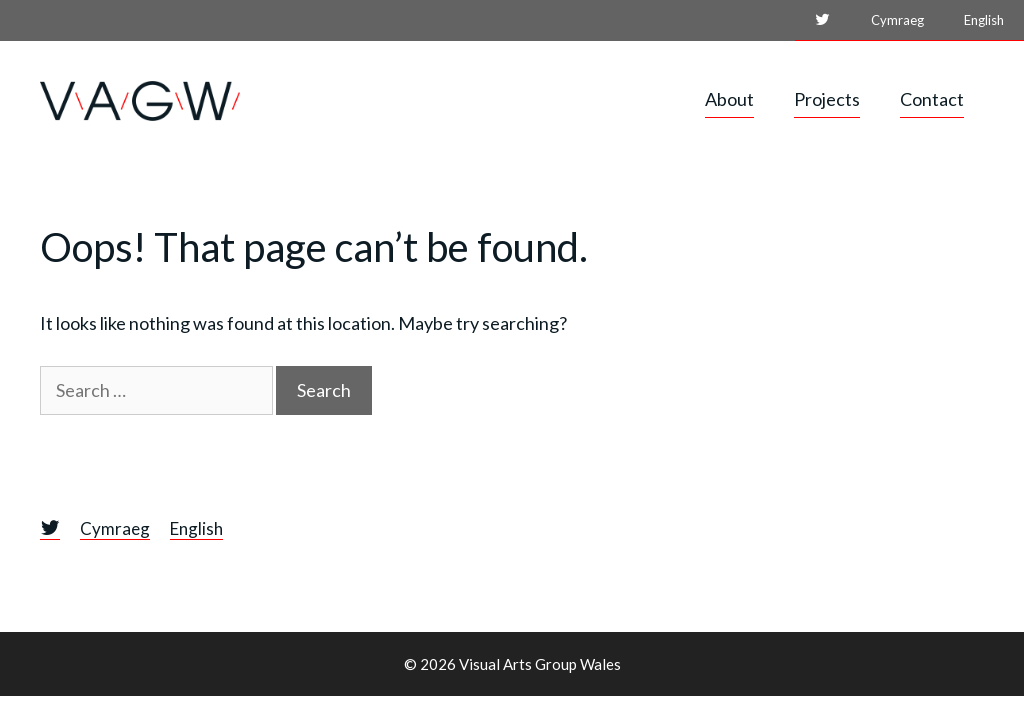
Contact (932, 99)
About (729, 99)
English (984, 20)
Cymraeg (897, 20)
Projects (827, 99)
